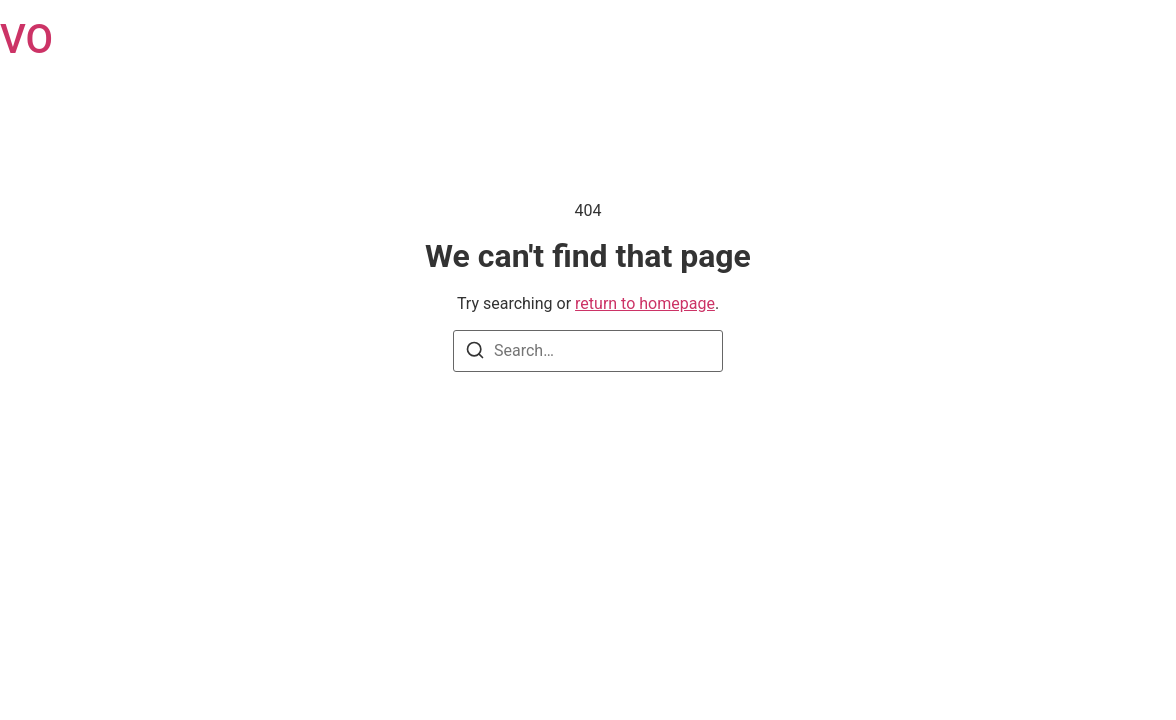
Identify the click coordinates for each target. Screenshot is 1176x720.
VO (26, 39)
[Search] (475, 353)
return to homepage (645, 303)
